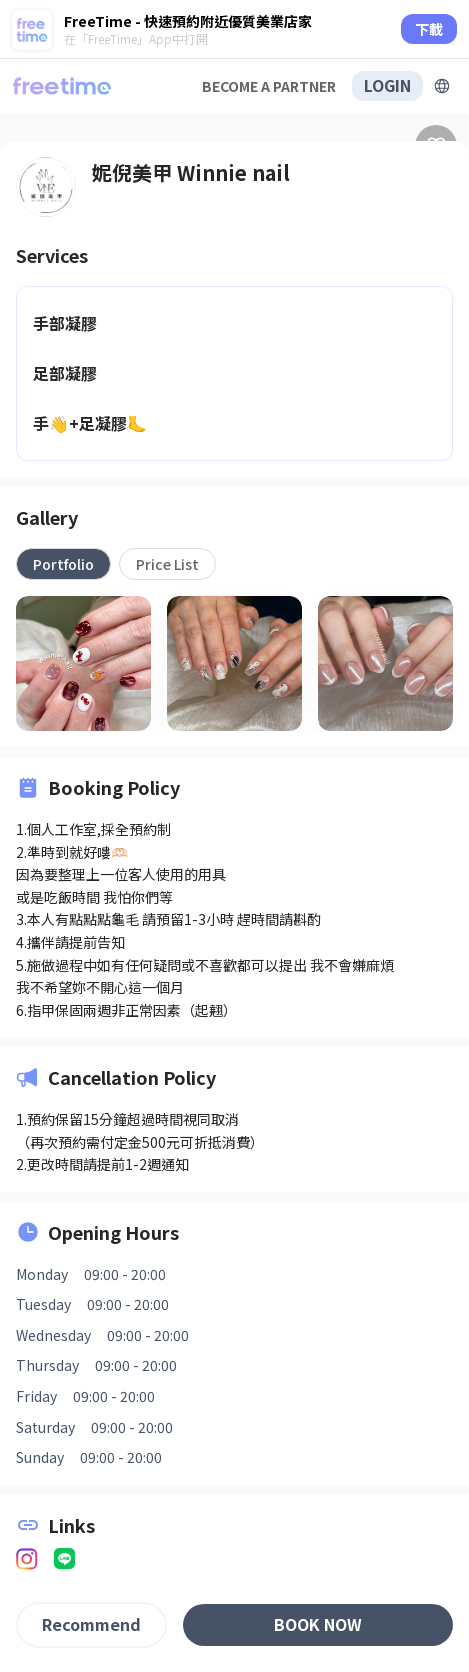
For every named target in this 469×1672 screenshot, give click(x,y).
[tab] (63, 564)
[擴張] (442, 86)
